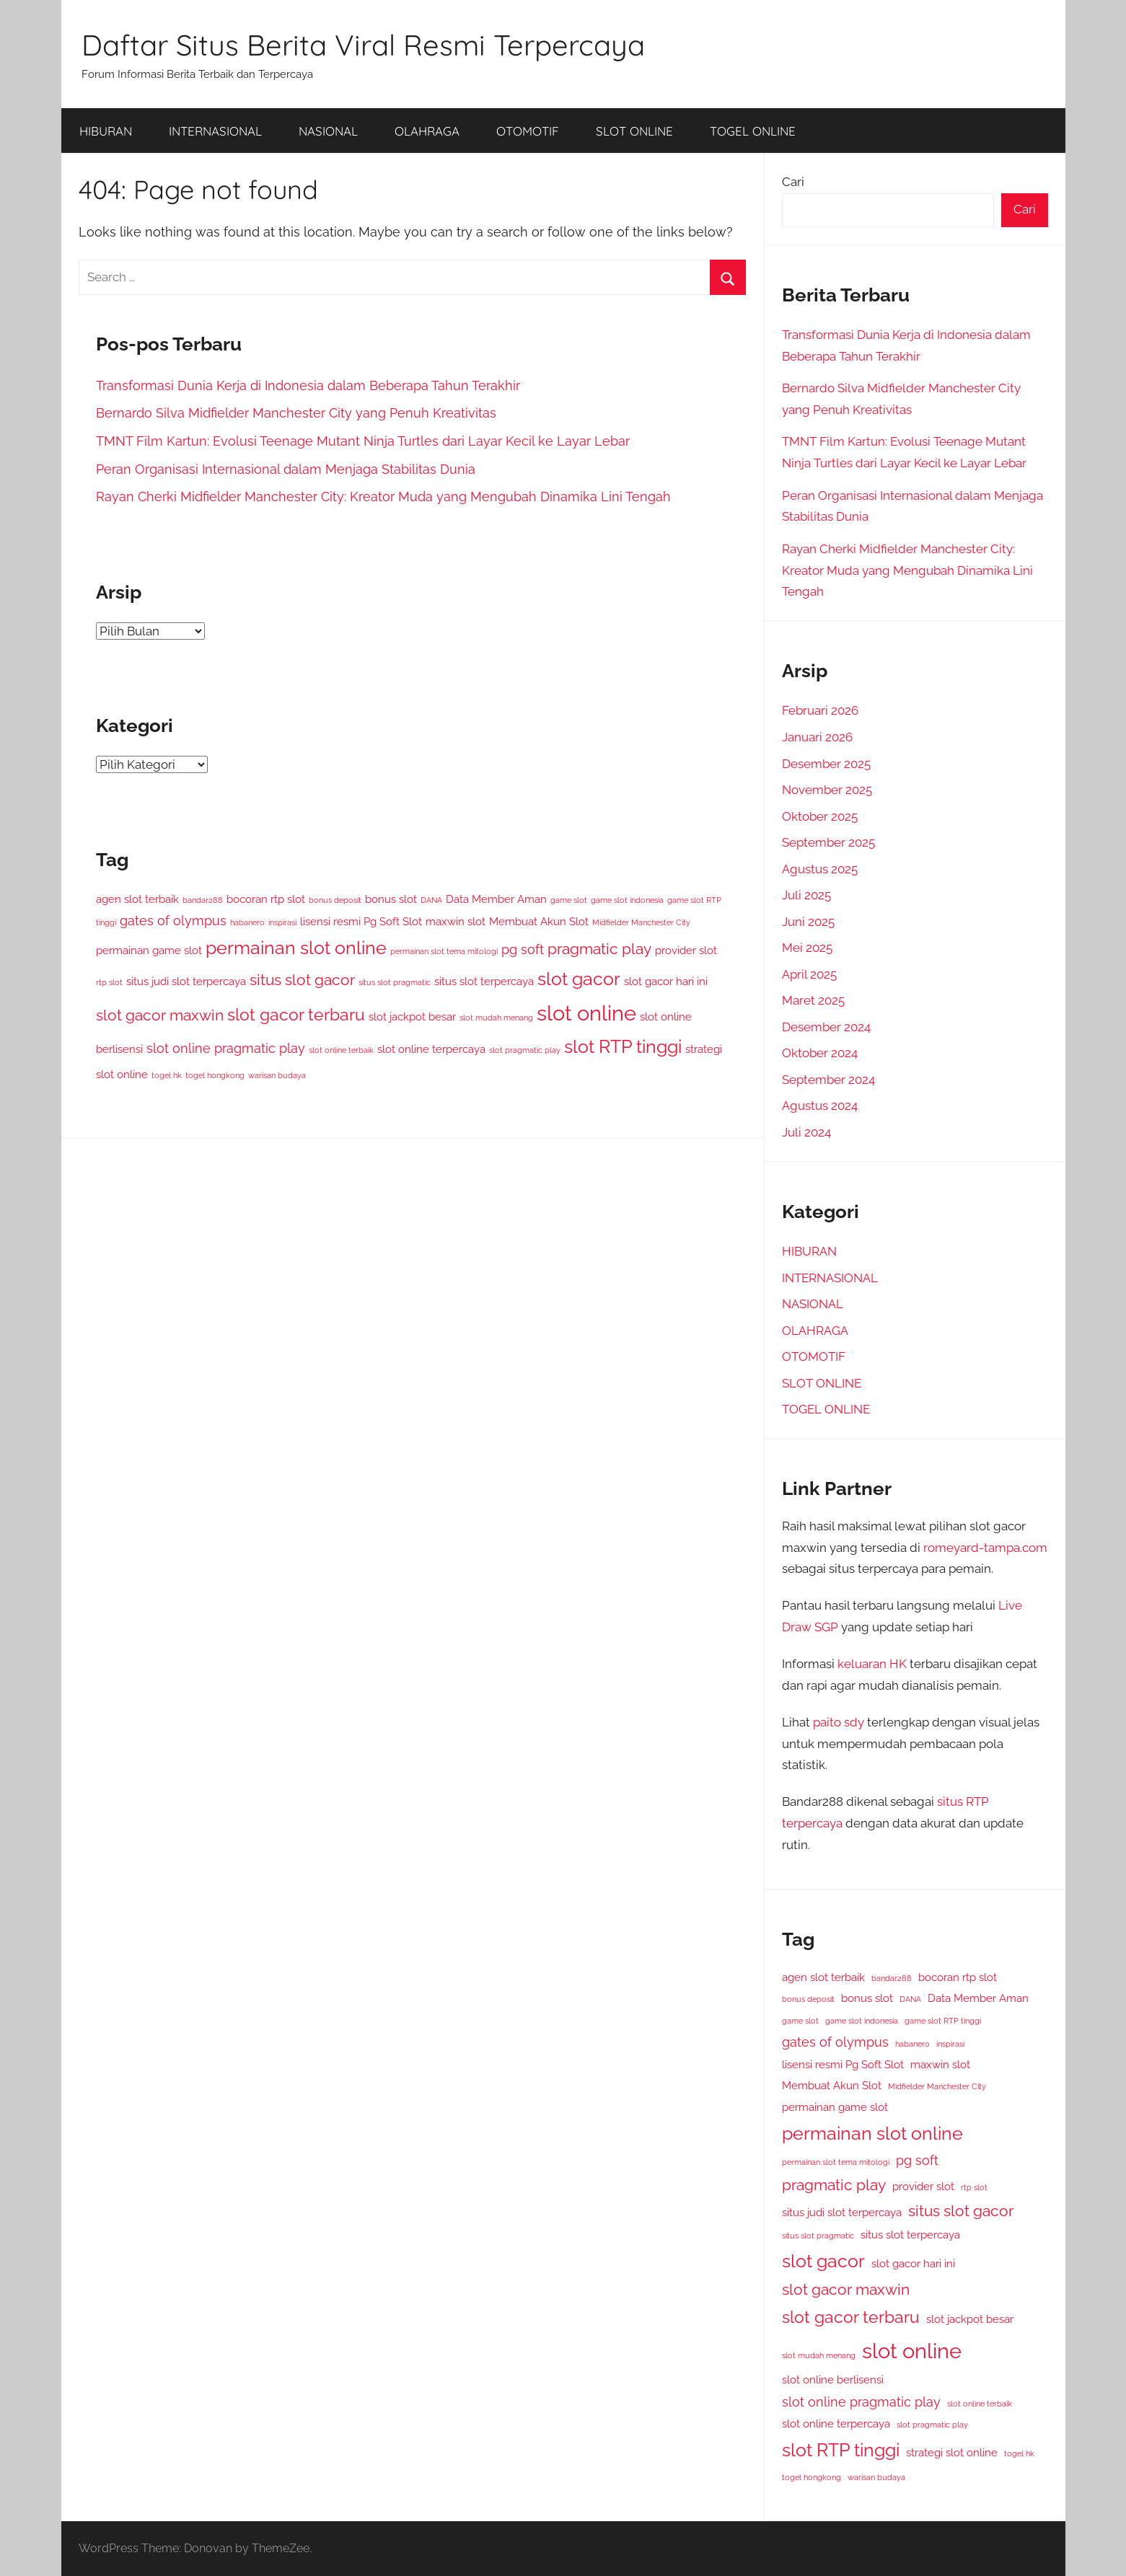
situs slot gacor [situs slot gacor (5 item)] (302, 980)
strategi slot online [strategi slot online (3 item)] (952, 2452)
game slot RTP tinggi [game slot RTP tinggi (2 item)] (943, 2020)
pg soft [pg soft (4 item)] (522, 949)
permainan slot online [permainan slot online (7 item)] (296, 948)
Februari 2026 (820, 710)
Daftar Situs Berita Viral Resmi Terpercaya (363, 45)
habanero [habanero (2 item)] (247, 922)
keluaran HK (872, 1664)
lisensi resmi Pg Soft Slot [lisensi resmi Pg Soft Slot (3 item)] (361, 921)
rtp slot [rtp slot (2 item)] (109, 982)
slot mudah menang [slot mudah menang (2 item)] (496, 1017)
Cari (793, 182)
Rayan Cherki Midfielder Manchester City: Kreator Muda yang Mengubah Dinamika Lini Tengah (383, 496)
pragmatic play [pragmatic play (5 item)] (599, 949)
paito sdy (838, 1722)
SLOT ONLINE (634, 130)
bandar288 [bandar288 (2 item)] (202, 900)
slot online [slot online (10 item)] (586, 1012)
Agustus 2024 (820, 1105)
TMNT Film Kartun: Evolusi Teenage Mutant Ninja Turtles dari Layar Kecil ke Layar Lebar (363, 441)
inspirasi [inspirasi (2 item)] (282, 922)
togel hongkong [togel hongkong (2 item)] (215, 1075)
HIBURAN (105, 130)
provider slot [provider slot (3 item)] (686, 950)
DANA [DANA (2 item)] (431, 900)
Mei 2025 (807, 947)
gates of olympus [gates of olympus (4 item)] (173, 920)
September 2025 (828, 842)
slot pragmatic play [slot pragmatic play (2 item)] (524, 1050)
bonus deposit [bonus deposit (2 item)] (335, 900)
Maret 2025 (813, 1000)
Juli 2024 (806, 1132)
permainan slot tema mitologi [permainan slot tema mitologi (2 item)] (444, 951)
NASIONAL (328, 130)
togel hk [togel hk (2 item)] (166, 1075)
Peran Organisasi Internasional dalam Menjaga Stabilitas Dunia (285, 469)
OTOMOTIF (527, 130)
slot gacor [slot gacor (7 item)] (578, 979)
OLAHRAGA (427, 130)
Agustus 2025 (820, 869)
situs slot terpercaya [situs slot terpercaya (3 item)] (484, 981)
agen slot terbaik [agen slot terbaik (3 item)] (137, 899)
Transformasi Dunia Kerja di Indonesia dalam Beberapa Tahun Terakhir (308, 385)
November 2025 (827, 789)
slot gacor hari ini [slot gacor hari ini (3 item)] (666, 981)
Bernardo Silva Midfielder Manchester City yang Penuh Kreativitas (296, 412)
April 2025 (809, 974)
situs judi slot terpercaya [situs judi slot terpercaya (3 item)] (186, 981)
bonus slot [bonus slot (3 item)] (391, 899)
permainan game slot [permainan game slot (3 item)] (149, 950)
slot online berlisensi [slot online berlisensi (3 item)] (833, 2379)
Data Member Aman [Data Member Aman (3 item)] (496, 899)
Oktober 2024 (820, 1053)
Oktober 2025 (820, 816)
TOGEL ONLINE (753, 130)
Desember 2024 (826, 1027)
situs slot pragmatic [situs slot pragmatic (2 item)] (395, 982)
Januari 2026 (817, 737)
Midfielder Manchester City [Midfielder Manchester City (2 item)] (641, 922)
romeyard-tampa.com (985, 1547)
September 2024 (828, 1079)
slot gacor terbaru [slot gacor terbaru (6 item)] (296, 1014)
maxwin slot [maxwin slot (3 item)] (455, 921)
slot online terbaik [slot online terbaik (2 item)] (341, 1050)
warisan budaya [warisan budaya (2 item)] (277, 1075)
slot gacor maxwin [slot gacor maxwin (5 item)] (160, 1015)
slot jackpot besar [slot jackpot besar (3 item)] (412, 1016)
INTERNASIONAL (215, 130)
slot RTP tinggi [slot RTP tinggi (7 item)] (623, 1046)
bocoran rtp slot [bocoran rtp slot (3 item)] (265, 899)
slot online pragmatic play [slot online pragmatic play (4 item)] (225, 1048)
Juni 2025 (808, 921)
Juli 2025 (806, 895)
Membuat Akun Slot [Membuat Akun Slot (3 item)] (539, 921)
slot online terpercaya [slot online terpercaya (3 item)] (431, 1049)
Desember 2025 (826, 764)
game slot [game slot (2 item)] (568, 900)
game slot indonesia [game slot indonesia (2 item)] (627, 900)
